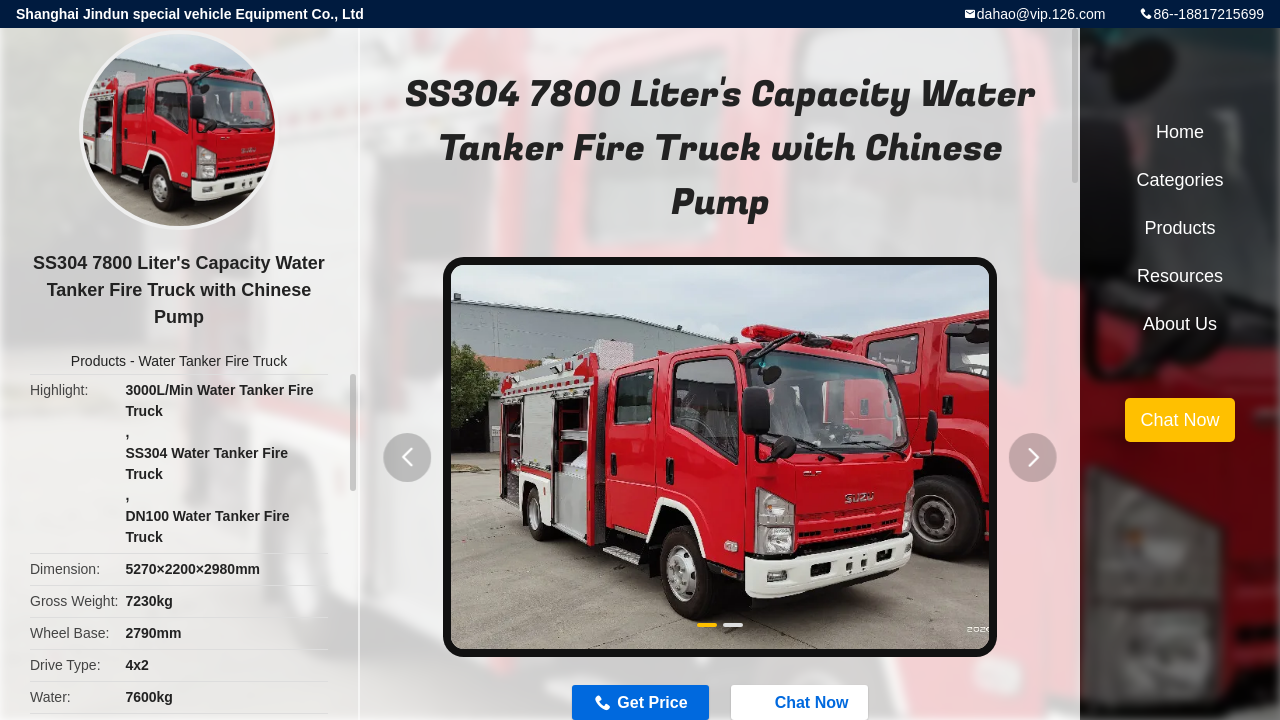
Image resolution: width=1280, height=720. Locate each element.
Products (98, 361)
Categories (1179, 180)
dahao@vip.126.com (1041, 14)
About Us (1180, 324)
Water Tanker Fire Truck (213, 361)
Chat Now (1179, 420)
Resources (1180, 276)
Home (1180, 132)
